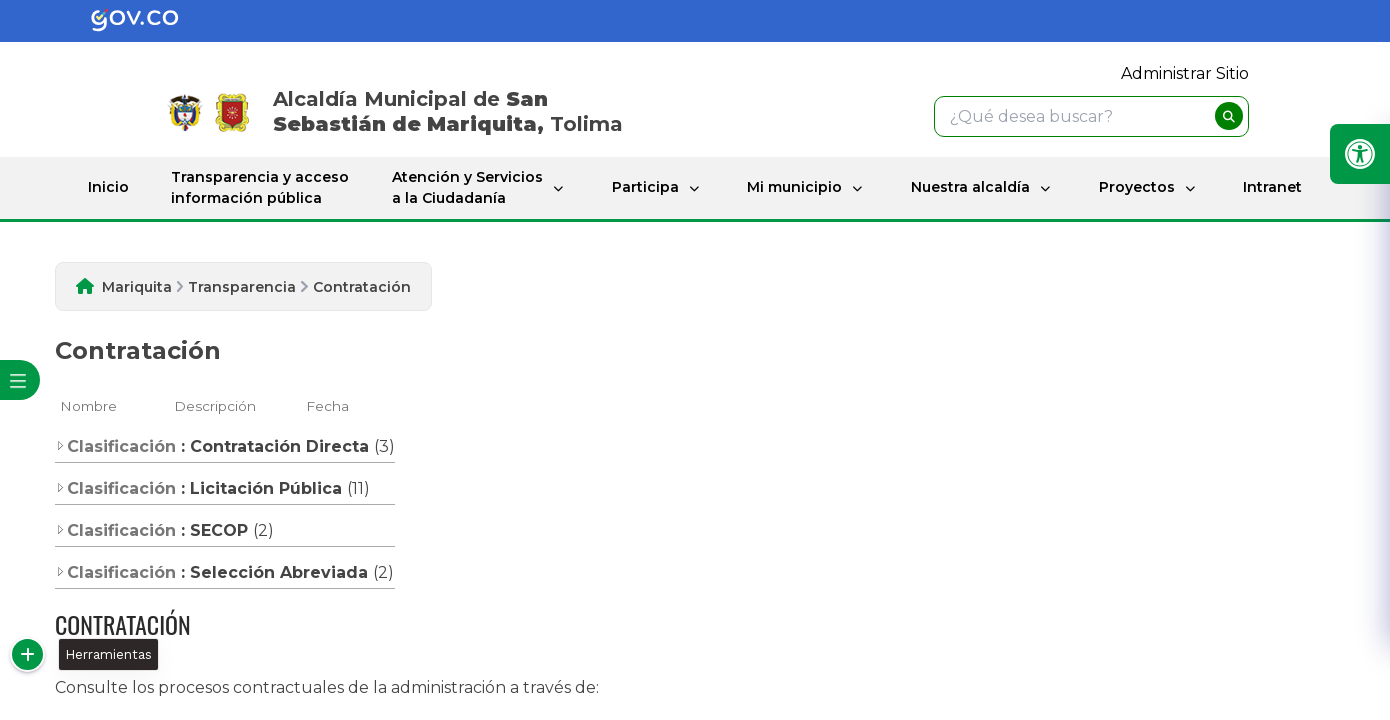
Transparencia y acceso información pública (260, 187)
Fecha (327, 406)
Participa (645, 187)
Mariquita (137, 287)
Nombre (88, 406)
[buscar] (1229, 116)
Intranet (1272, 187)
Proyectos (1137, 187)
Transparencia (242, 287)
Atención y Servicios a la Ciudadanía (467, 187)
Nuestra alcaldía (970, 187)
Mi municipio (794, 187)
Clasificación (115, 446)
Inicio (108, 187)
